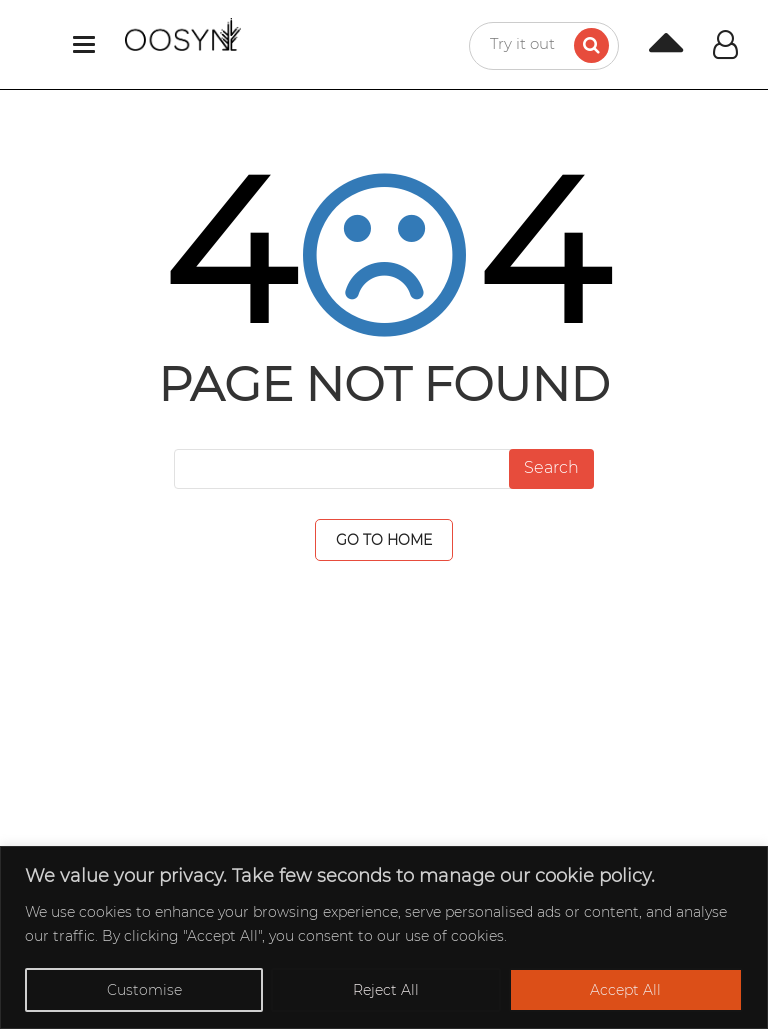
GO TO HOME (384, 540)
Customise (144, 990)
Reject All (386, 990)
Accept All (625, 990)
